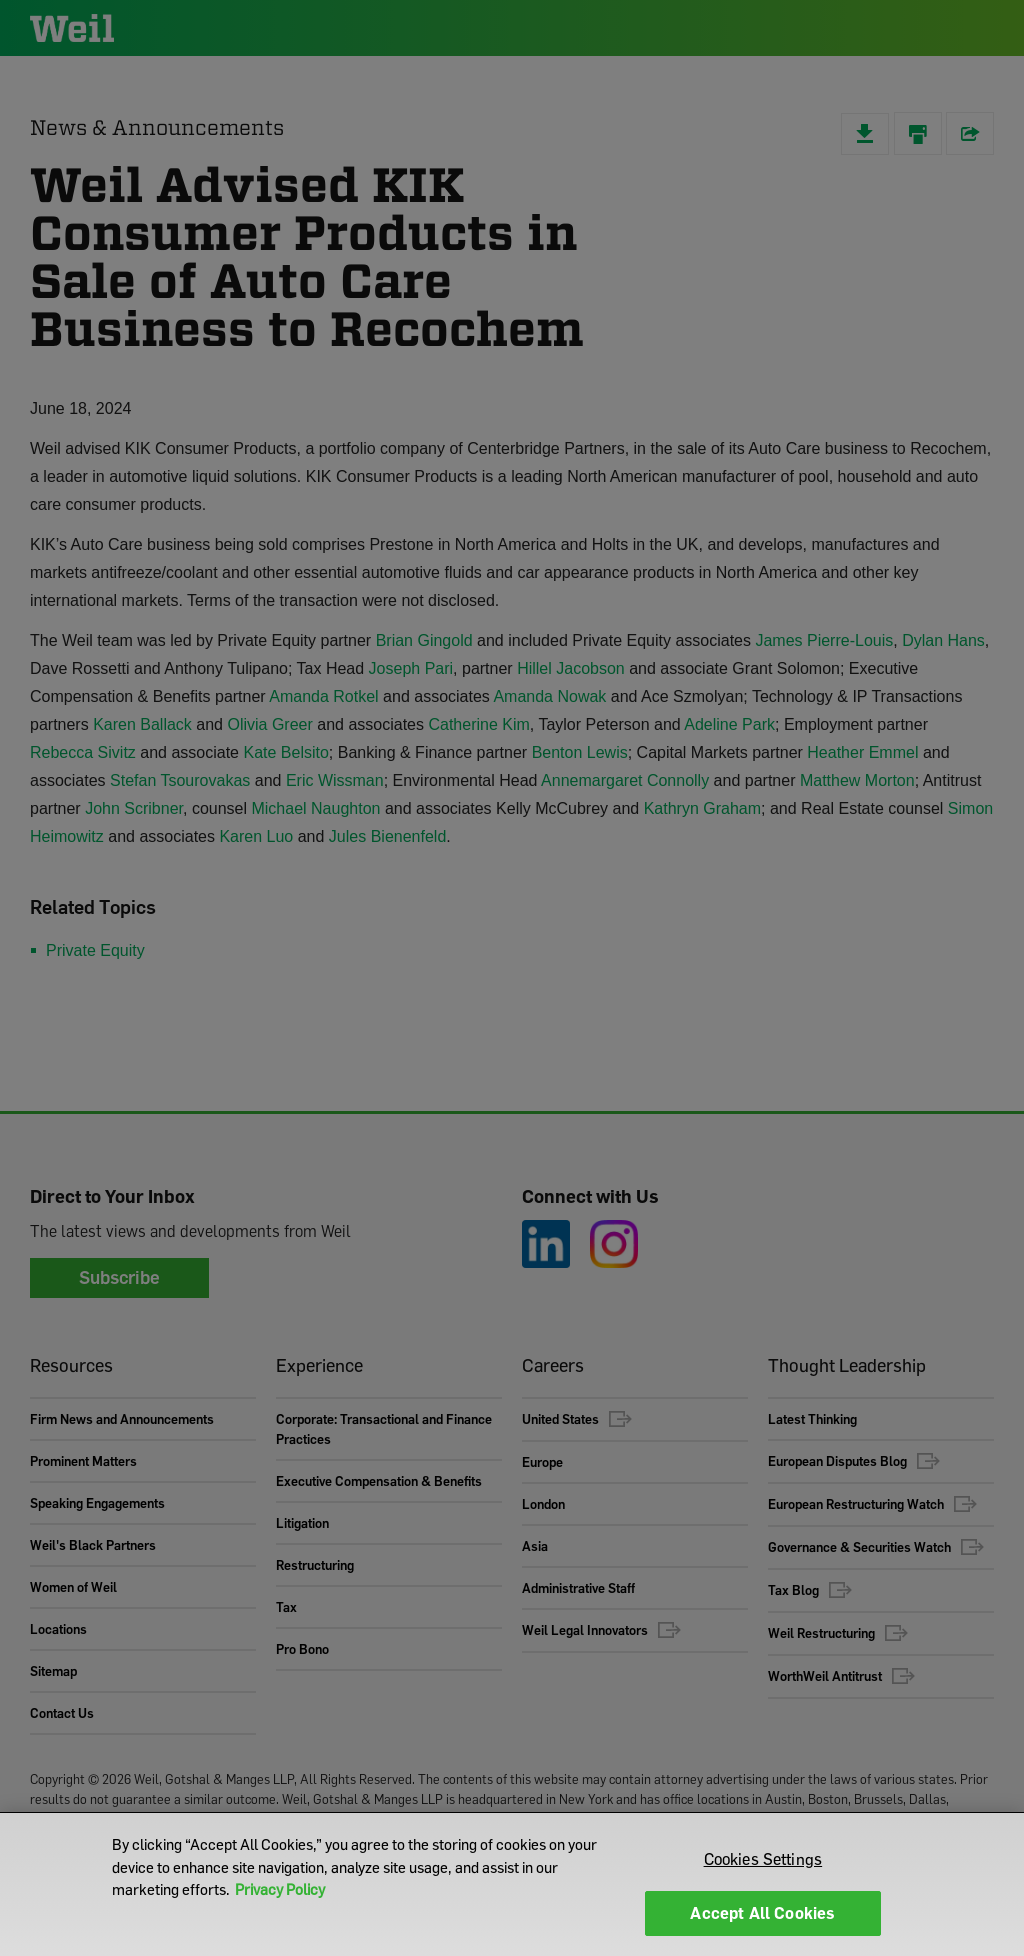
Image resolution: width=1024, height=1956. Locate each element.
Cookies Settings (763, 1859)
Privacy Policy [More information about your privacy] (280, 1889)
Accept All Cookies (762, 1913)
